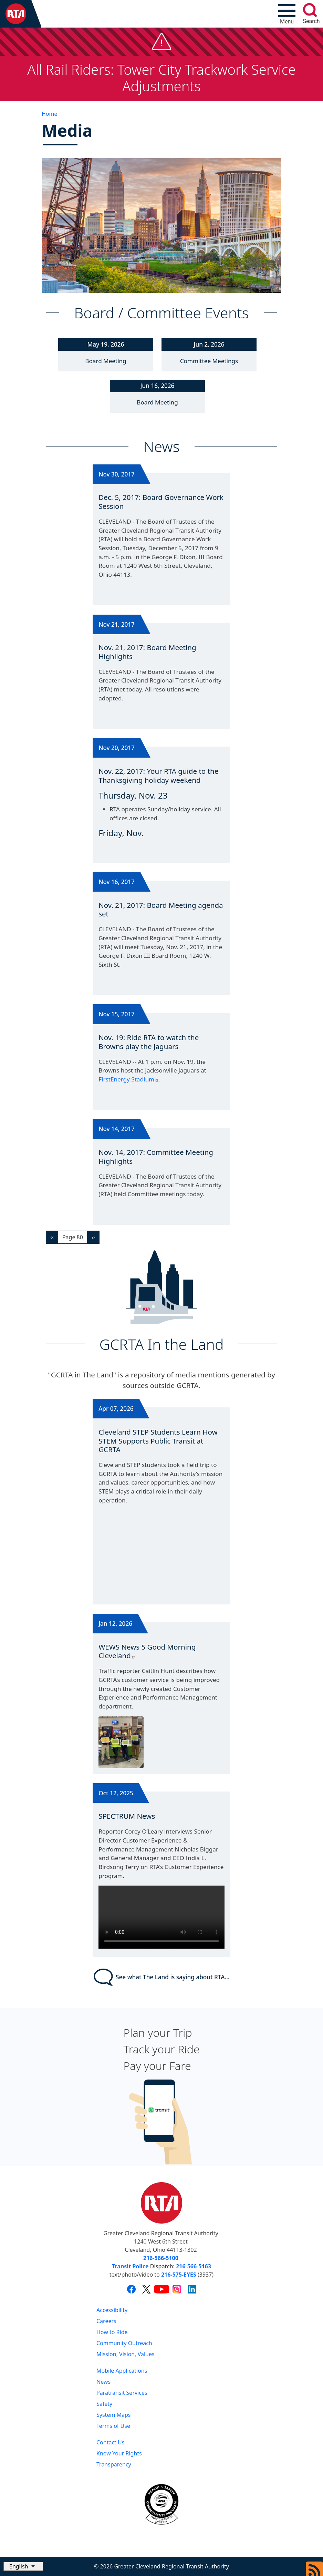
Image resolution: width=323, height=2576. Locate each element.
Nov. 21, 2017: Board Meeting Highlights (147, 652)
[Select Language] (23, 2566)
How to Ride (112, 2332)
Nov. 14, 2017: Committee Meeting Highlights (155, 1156)
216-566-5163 (193, 2266)
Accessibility (111, 2310)
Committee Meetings (209, 361)
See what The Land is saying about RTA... (162, 1977)
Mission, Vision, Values (125, 2354)
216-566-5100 (160, 2258)
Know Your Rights (119, 2453)
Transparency (113, 2464)
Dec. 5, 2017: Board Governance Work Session (160, 501)
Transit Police (130, 2266)
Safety (104, 2404)
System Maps (113, 2415)
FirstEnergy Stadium (128, 1079)
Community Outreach (124, 2343)
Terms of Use (113, 2426)
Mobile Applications (121, 2370)
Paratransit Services (121, 2393)
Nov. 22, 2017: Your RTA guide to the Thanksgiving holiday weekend (158, 775)
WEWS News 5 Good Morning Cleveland (147, 1651)
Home (50, 113)
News (103, 2381)
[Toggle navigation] (286, 14)
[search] (310, 10)
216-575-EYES (178, 2274)
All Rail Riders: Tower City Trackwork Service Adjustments (161, 77)
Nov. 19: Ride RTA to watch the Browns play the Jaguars (148, 1042)
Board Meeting (105, 361)
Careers (106, 2321)
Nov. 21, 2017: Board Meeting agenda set (160, 909)
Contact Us (110, 2442)
